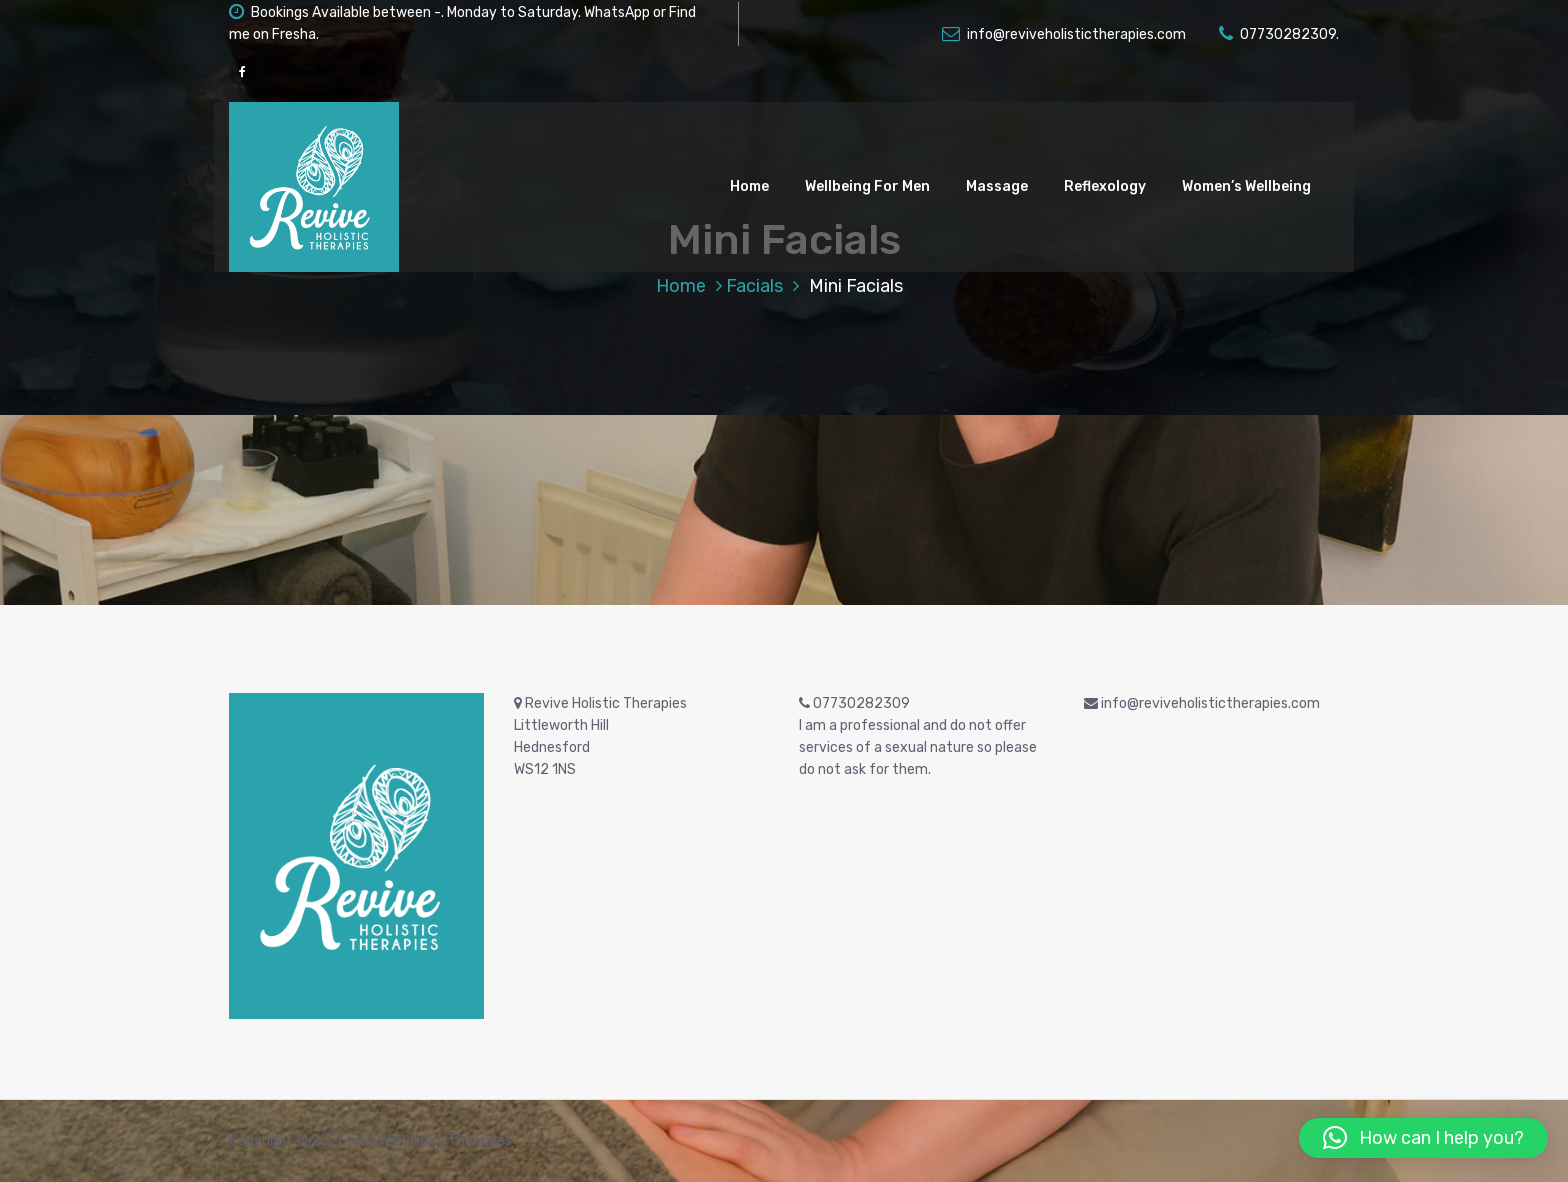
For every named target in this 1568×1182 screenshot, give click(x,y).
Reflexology (1105, 186)
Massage (997, 186)
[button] (1423, 1138)
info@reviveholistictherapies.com (1064, 34)
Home (749, 186)
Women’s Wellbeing (1246, 186)
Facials (754, 286)
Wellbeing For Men (867, 186)
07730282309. (1279, 34)
